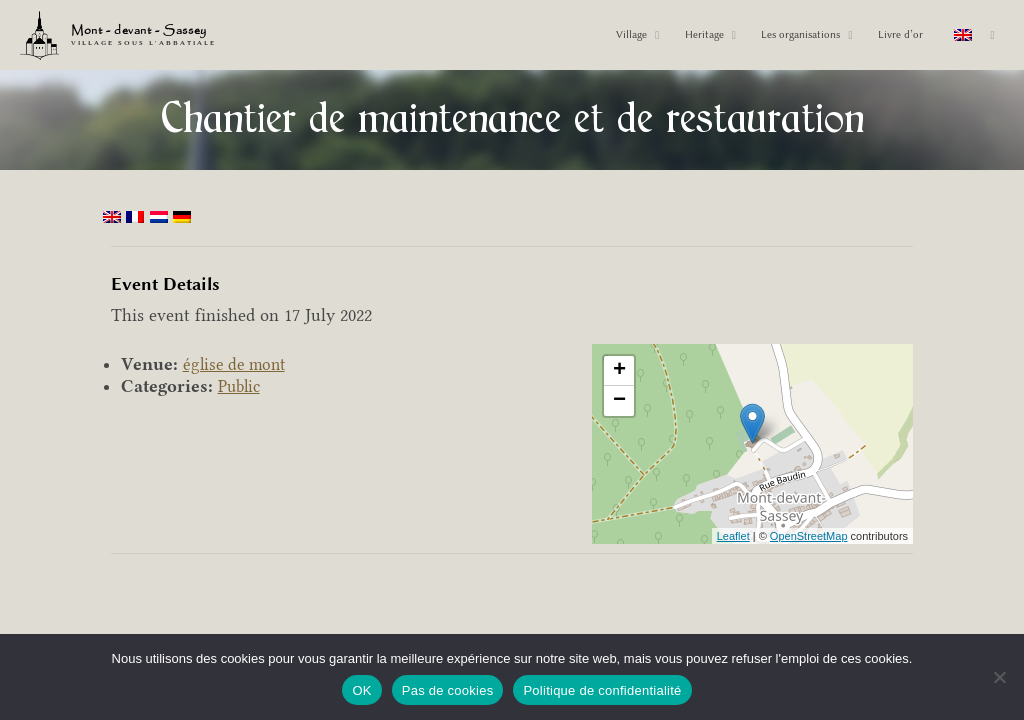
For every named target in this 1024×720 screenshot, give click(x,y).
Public (241, 386)
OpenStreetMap (809, 536)
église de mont (237, 364)
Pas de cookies (448, 690)
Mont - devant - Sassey (145, 32)
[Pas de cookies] (999, 677)
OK (361, 690)
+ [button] (619, 371)
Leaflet (733, 536)
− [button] (619, 401)
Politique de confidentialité (602, 690)
